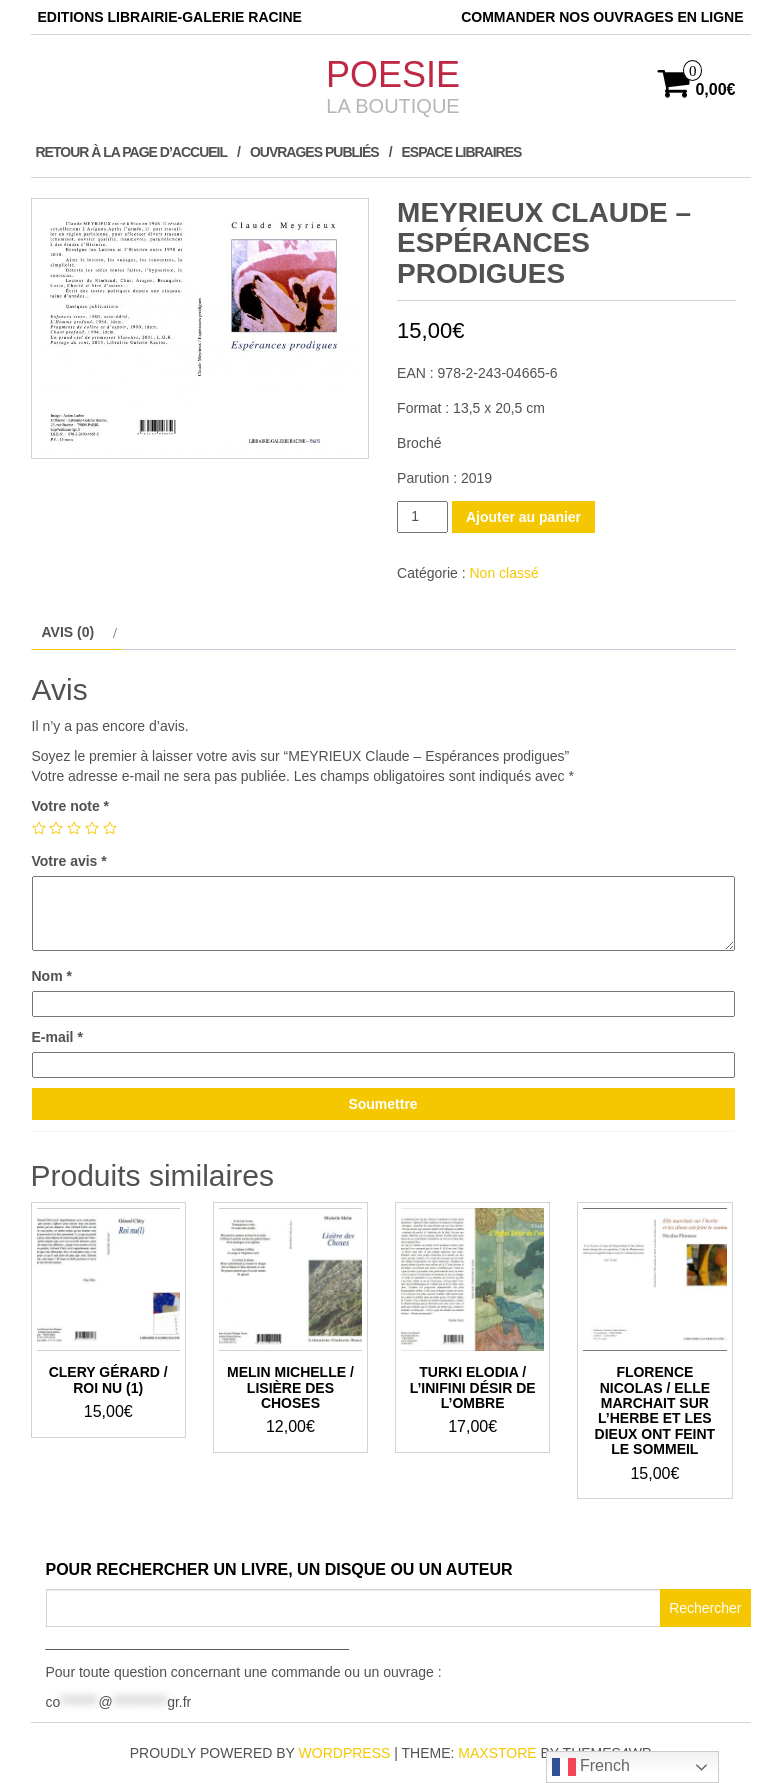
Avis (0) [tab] (68, 632)
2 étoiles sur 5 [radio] (56, 828)
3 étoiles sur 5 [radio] (74, 828)
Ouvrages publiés (314, 152)
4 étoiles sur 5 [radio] (92, 828)
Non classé (503, 573)
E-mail (57, 1037)
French (591, 1767)
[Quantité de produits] (422, 516)
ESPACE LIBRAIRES (462, 152)
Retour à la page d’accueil (132, 152)
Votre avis (69, 861)
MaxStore (497, 1753)
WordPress (345, 1753)
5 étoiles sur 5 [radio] (110, 828)
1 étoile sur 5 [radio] (39, 828)
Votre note (71, 806)
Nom (52, 976)
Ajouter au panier (523, 517)
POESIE (393, 74)
